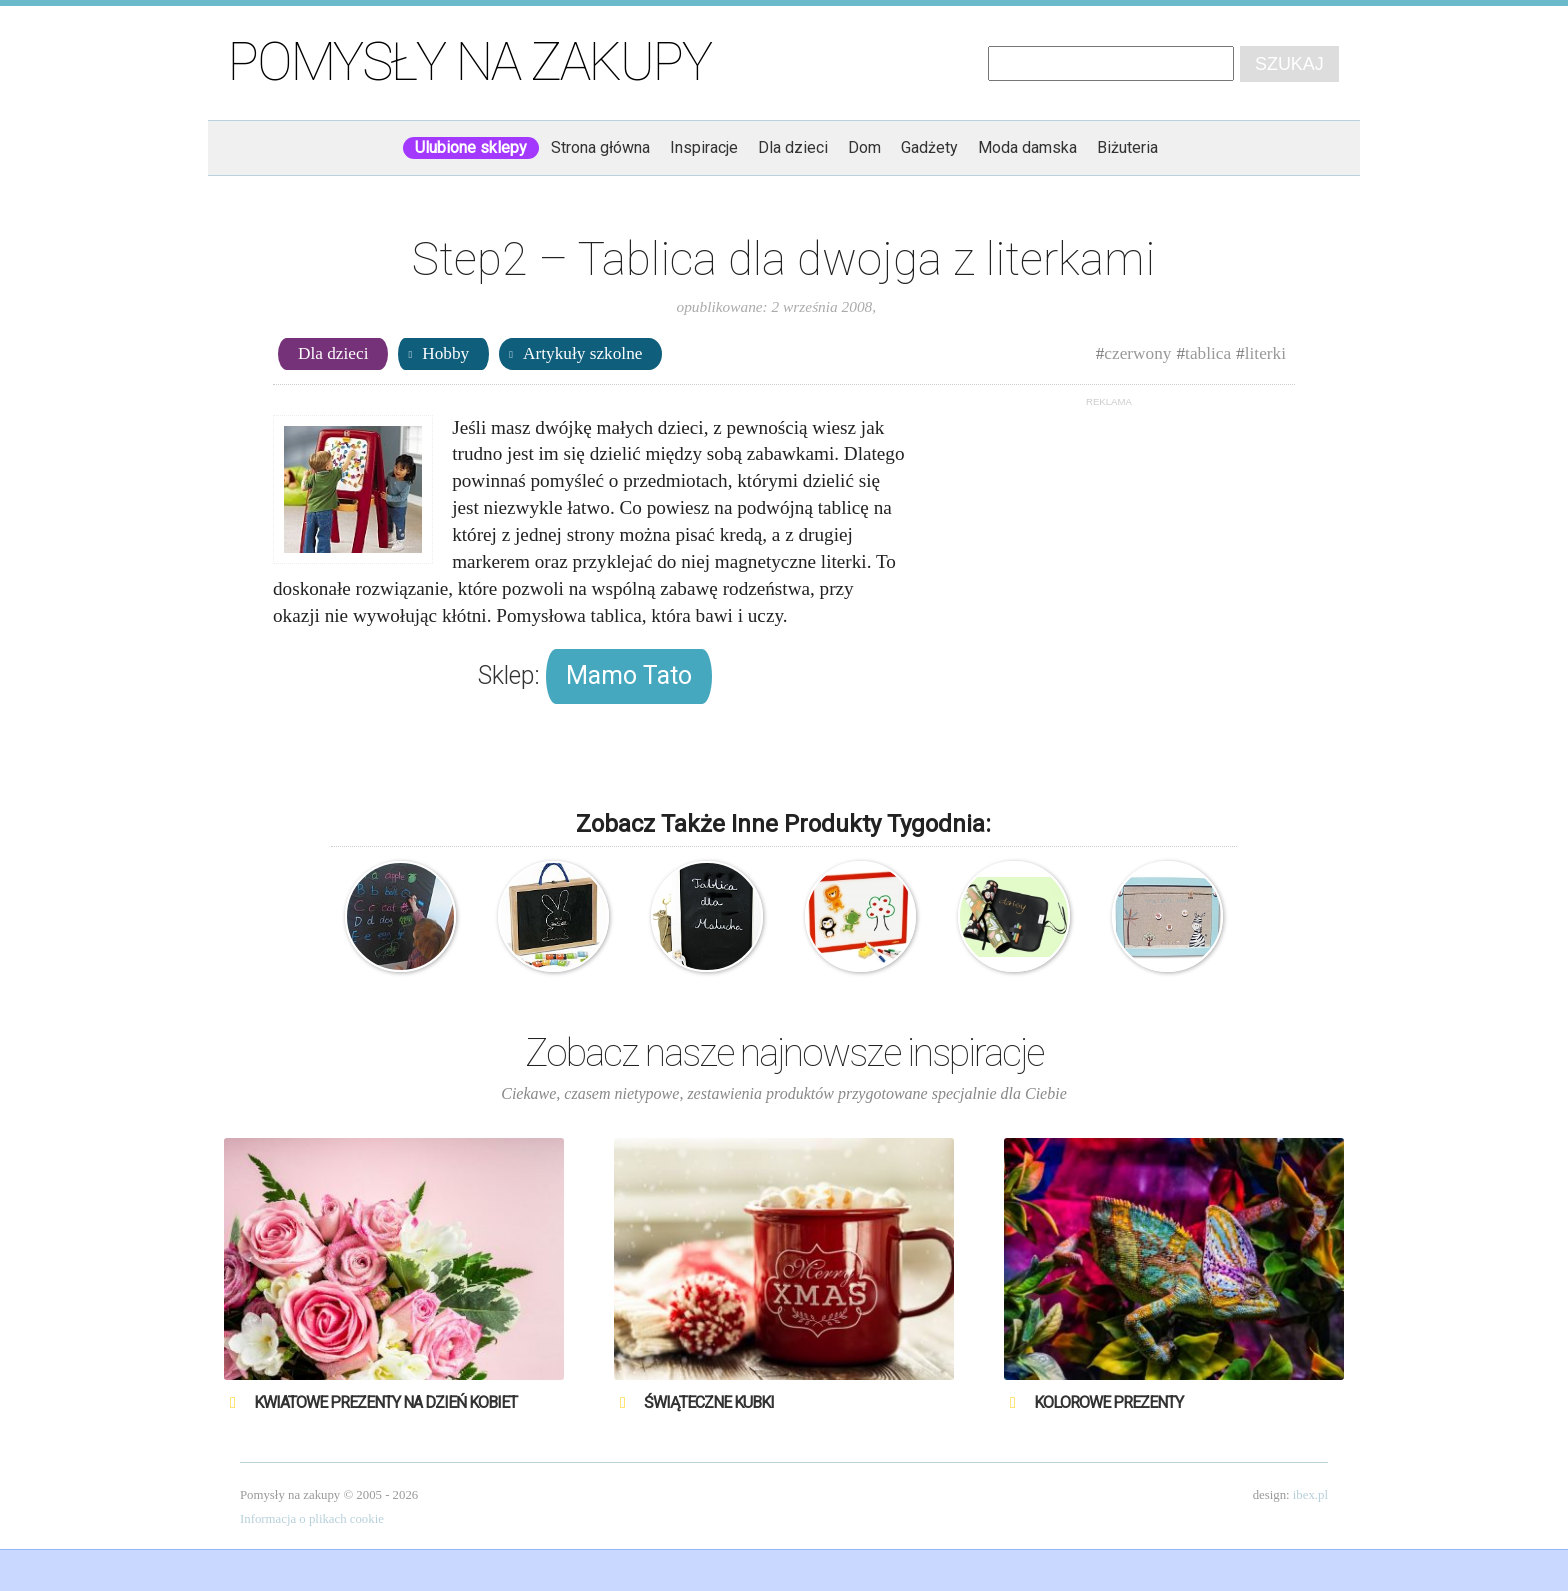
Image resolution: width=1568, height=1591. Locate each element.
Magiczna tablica (400, 916)
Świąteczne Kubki (709, 1402)
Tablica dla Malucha (706, 916)
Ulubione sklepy (471, 147)
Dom (864, 147)
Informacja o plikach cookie (312, 1519)
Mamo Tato (629, 675)
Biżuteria (1127, 147)
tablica (1208, 353)
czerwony (1137, 353)
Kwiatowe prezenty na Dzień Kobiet (385, 1402)
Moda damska (1027, 147)
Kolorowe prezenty (1108, 1402)
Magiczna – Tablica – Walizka (553, 916)
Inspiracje (704, 147)
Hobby (445, 353)
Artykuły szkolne (582, 353)
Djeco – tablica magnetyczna (860, 916)
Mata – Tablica (1013, 916)
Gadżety (929, 147)
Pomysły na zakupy (469, 62)
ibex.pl (1310, 1495)
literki (1265, 353)
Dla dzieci (793, 147)
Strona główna (600, 147)
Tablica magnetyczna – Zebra (1167, 916)
